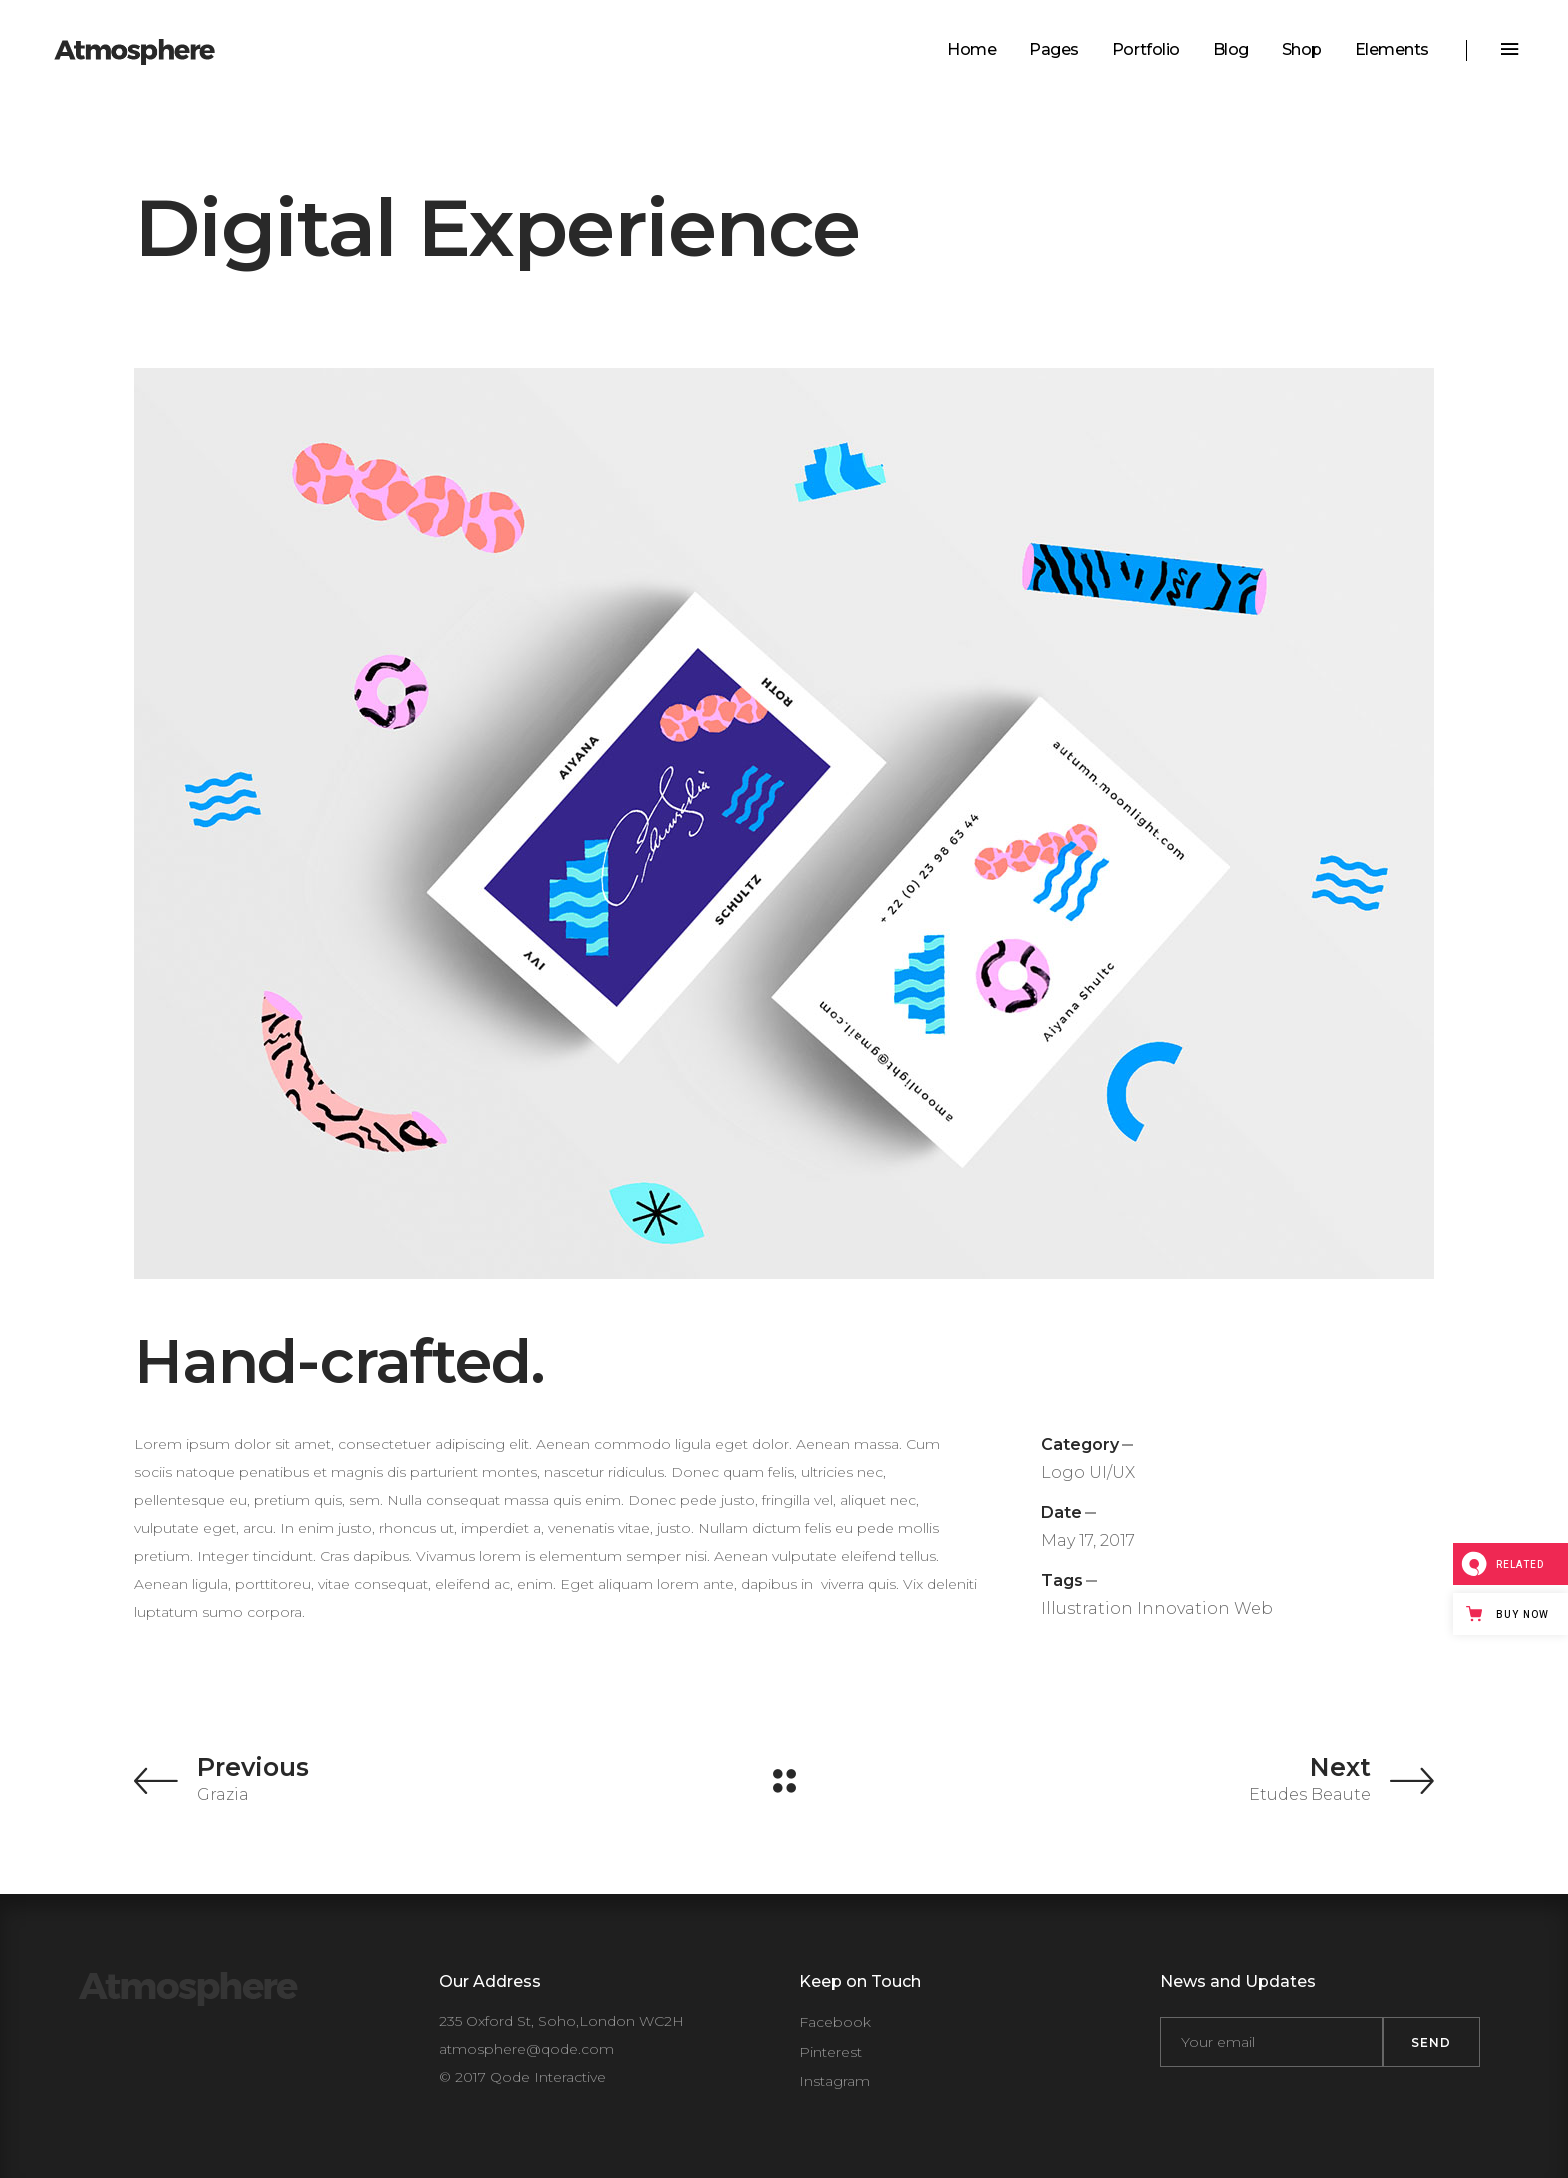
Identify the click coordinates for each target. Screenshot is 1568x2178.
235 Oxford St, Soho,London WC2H (561, 2021)
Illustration (1087, 1608)
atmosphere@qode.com (526, 2049)
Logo (1063, 1472)
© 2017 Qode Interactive (522, 2077)
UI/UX (1112, 1472)
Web (1253, 1608)
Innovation (1183, 1608)
